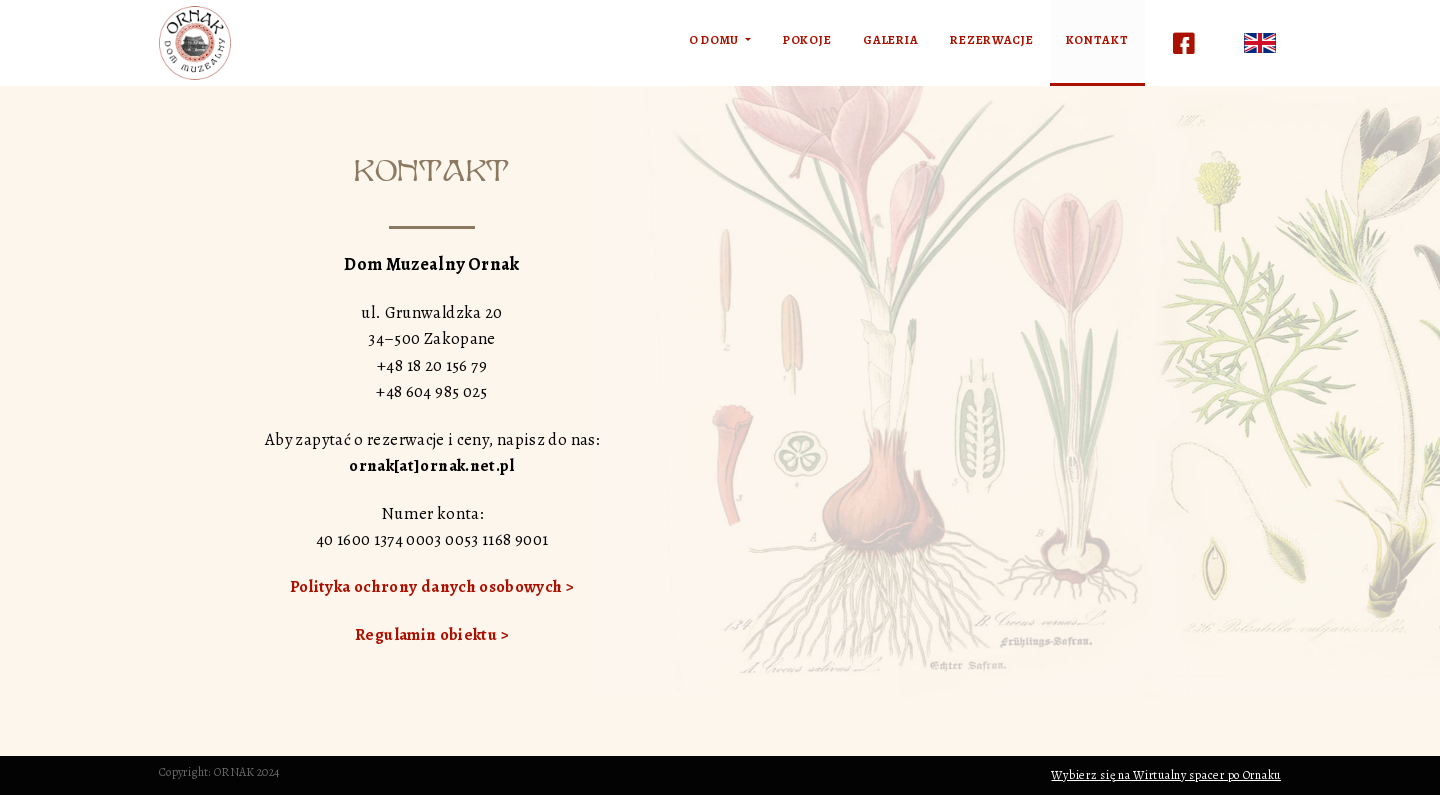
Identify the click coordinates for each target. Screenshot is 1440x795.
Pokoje (807, 40)
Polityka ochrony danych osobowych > (432, 586)
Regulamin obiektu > (432, 634)
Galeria (890, 40)
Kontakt (1097, 40)
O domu (715, 40)
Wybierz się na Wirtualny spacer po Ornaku (1166, 775)
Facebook (1184, 43)
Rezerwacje (991, 40)
